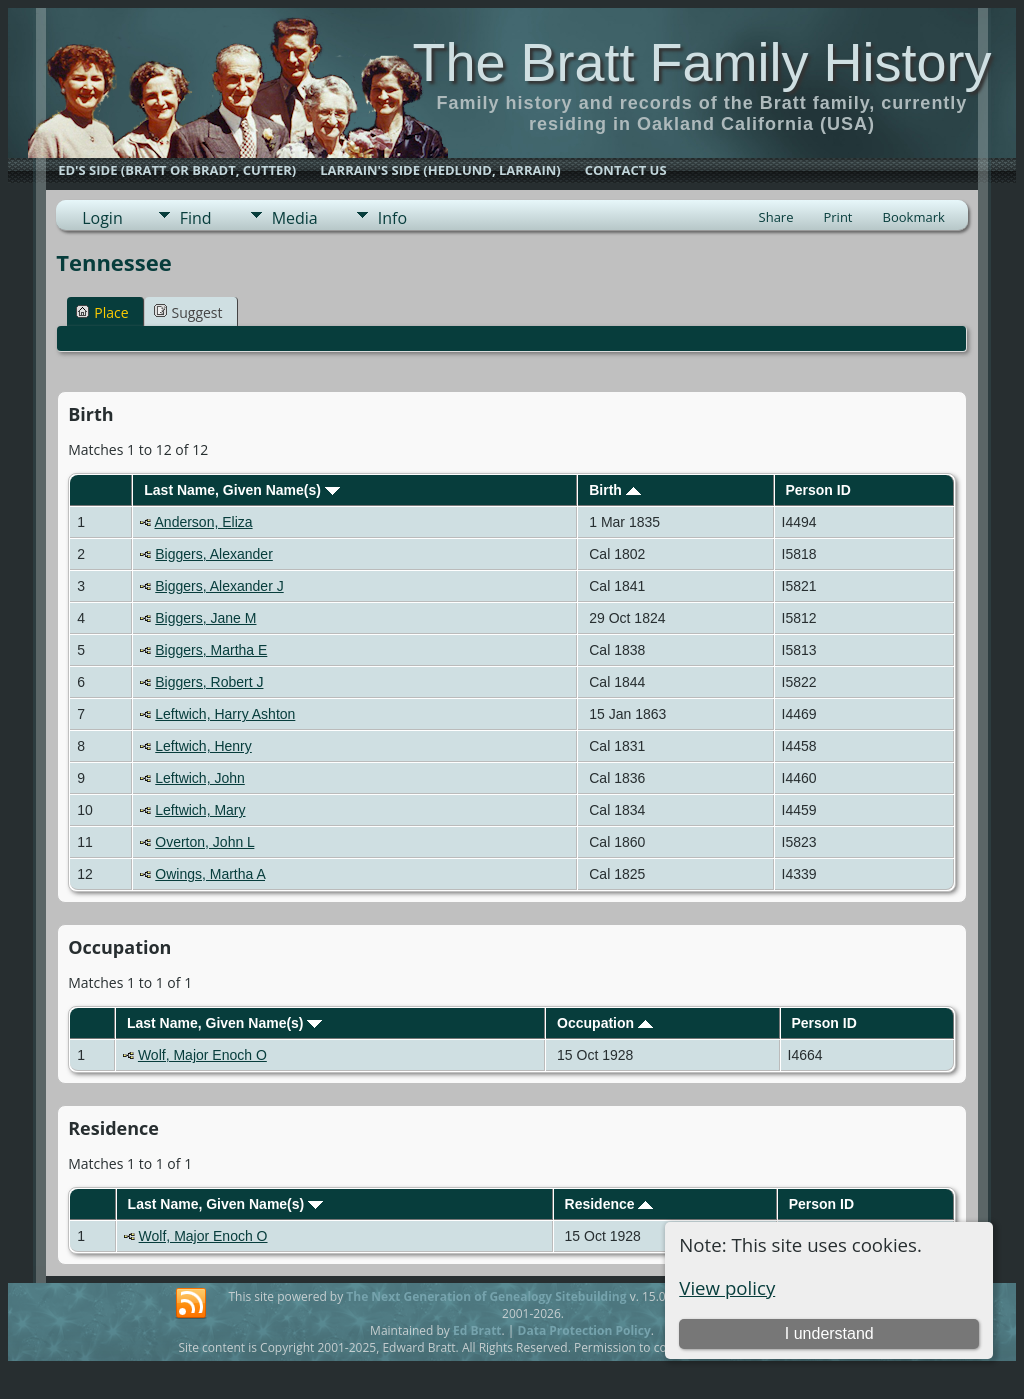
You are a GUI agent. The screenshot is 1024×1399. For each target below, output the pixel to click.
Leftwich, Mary (200, 810)
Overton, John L (204, 842)
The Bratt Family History (701, 62)
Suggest (188, 312)
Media (295, 218)
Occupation (605, 1023)
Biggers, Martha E (211, 650)
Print (837, 217)
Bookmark (914, 217)
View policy (727, 1287)
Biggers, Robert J (209, 682)
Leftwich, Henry (203, 746)
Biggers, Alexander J (219, 586)
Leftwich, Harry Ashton (225, 714)
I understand (829, 1333)
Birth (615, 490)
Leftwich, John (200, 778)
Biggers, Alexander (214, 554)
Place (102, 312)
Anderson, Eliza (204, 522)
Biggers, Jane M (205, 618)
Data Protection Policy (584, 1330)
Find (196, 218)
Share (776, 217)
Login (102, 218)
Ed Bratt (477, 1330)
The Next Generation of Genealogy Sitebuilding (486, 1296)
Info (392, 218)
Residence (609, 1204)
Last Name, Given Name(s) (242, 490)
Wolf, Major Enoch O (202, 1055)
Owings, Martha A (210, 874)
